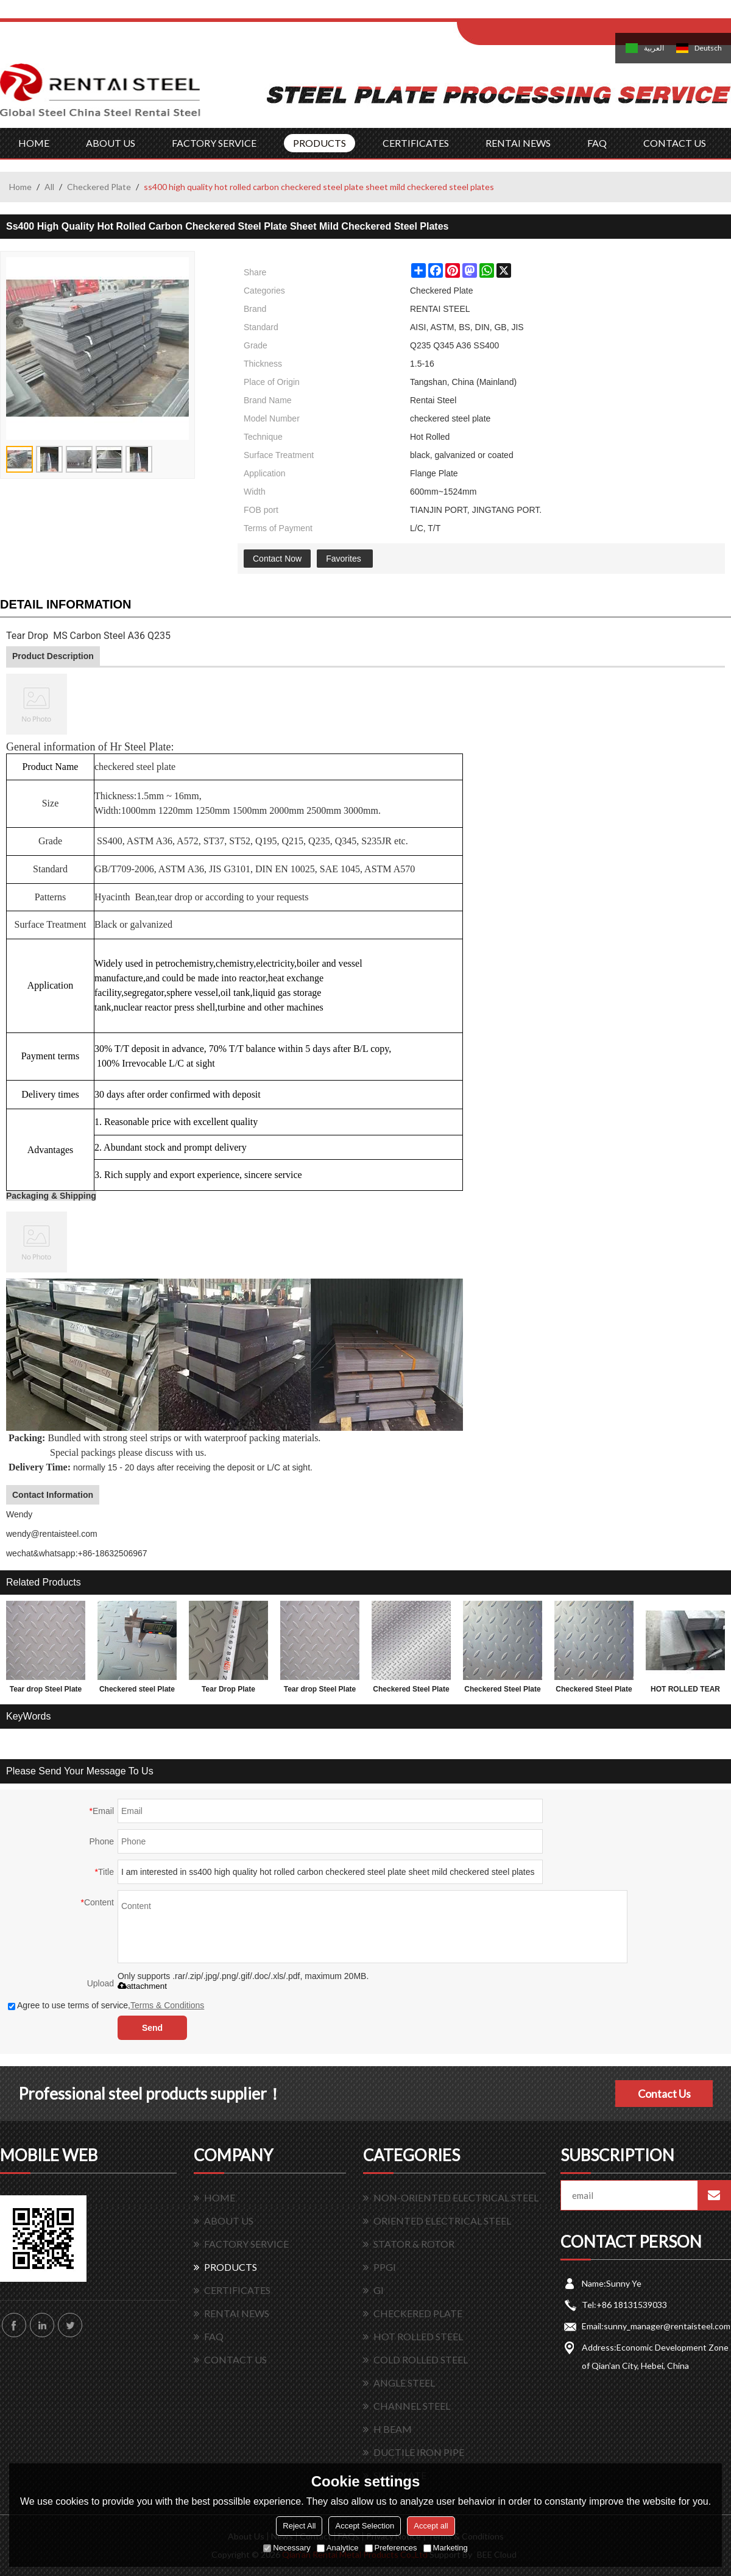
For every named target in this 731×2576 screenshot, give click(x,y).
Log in (532, 13)
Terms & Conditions (167, 2005)
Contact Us (664, 2093)
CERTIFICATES (416, 143)
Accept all (431, 2525)
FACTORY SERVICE (214, 143)
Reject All (299, 2525)
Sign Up (558, 13)
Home (20, 187)
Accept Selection (364, 2525)
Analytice (338, 2547)
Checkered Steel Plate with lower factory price (411, 1691)
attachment (142, 1986)
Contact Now (277, 558)
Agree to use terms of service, (106, 2005)
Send (152, 2028)
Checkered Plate (99, 187)
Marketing (445, 2547)
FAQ (597, 143)
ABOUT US (110, 143)
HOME (33, 143)
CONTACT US (674, 143)
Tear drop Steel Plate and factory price (46, 1691)
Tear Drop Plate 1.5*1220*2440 (228, 1691)
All (49, 187)
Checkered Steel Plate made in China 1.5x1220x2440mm (502, 1691)
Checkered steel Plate (137, 1689)
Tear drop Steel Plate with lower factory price (320, 1691)
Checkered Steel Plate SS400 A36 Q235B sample (594, 1691)
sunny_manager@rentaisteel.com (667, 2326)
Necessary (286, 2547)
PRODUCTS (319, 143)
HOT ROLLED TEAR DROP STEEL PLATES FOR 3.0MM (685, 1691)
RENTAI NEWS (518, 143)
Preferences (391, 2547)
